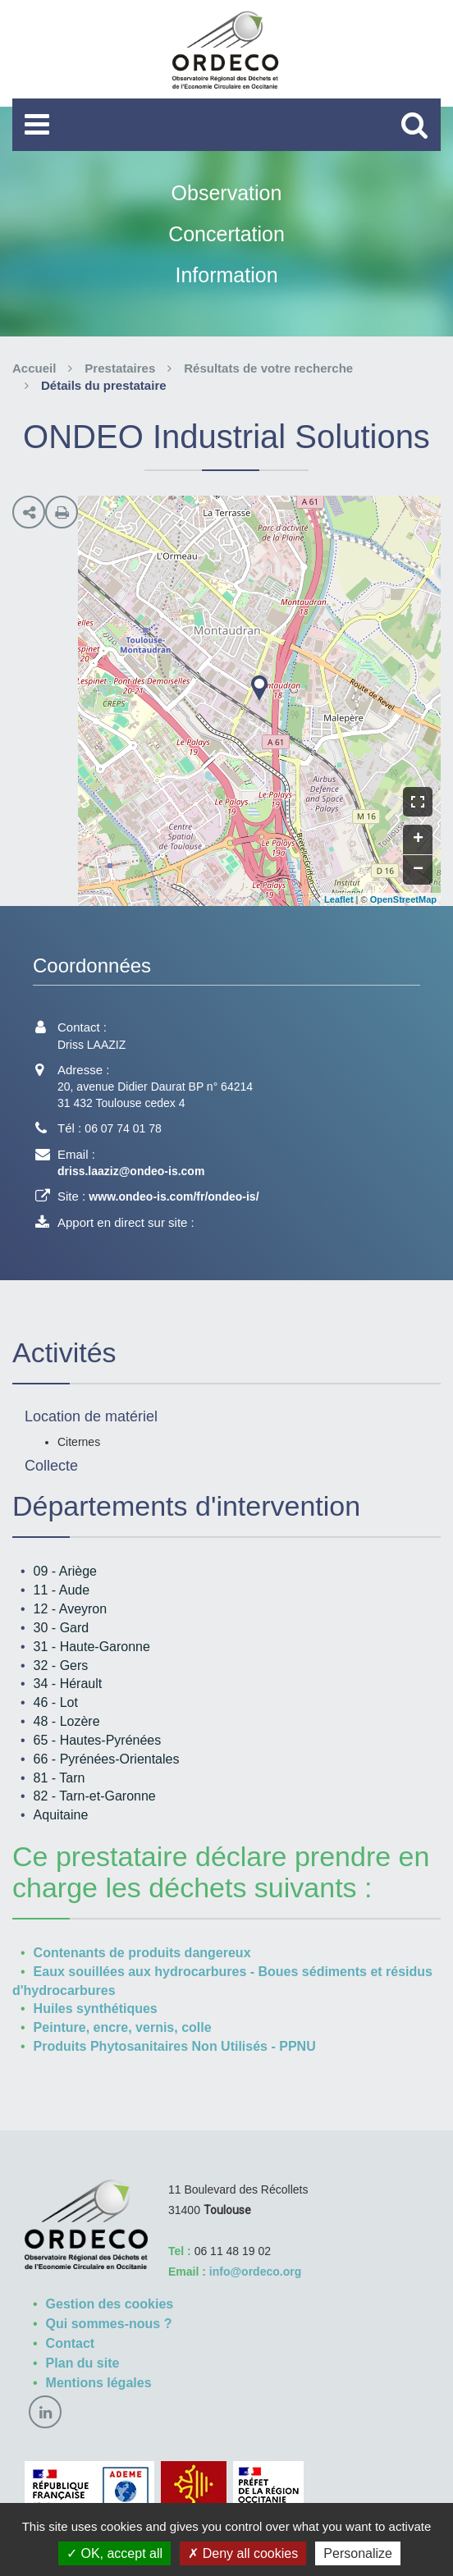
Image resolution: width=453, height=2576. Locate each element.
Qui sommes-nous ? (109, 2324)
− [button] (418, 870)
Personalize (357, 2553)
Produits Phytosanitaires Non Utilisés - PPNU (175, 2046)
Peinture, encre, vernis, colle (123, 2027)
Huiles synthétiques (96, 2009)
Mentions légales (99, 2383)
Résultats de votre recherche (268, 368)
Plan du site (83, 2363)
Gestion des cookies (110, 2304)
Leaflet (338, 899)
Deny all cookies (243, 2553)
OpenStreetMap (403, 899)
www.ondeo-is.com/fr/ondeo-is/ (174, 1196)
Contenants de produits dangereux (142, 1953)
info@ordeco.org (255, 2271)
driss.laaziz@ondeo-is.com (130, 1171)
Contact (70, 2343)
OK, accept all (114, 2553)
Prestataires (120, 368)
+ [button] (418, 839)
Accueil (34, 368)
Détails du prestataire (104, 385)
